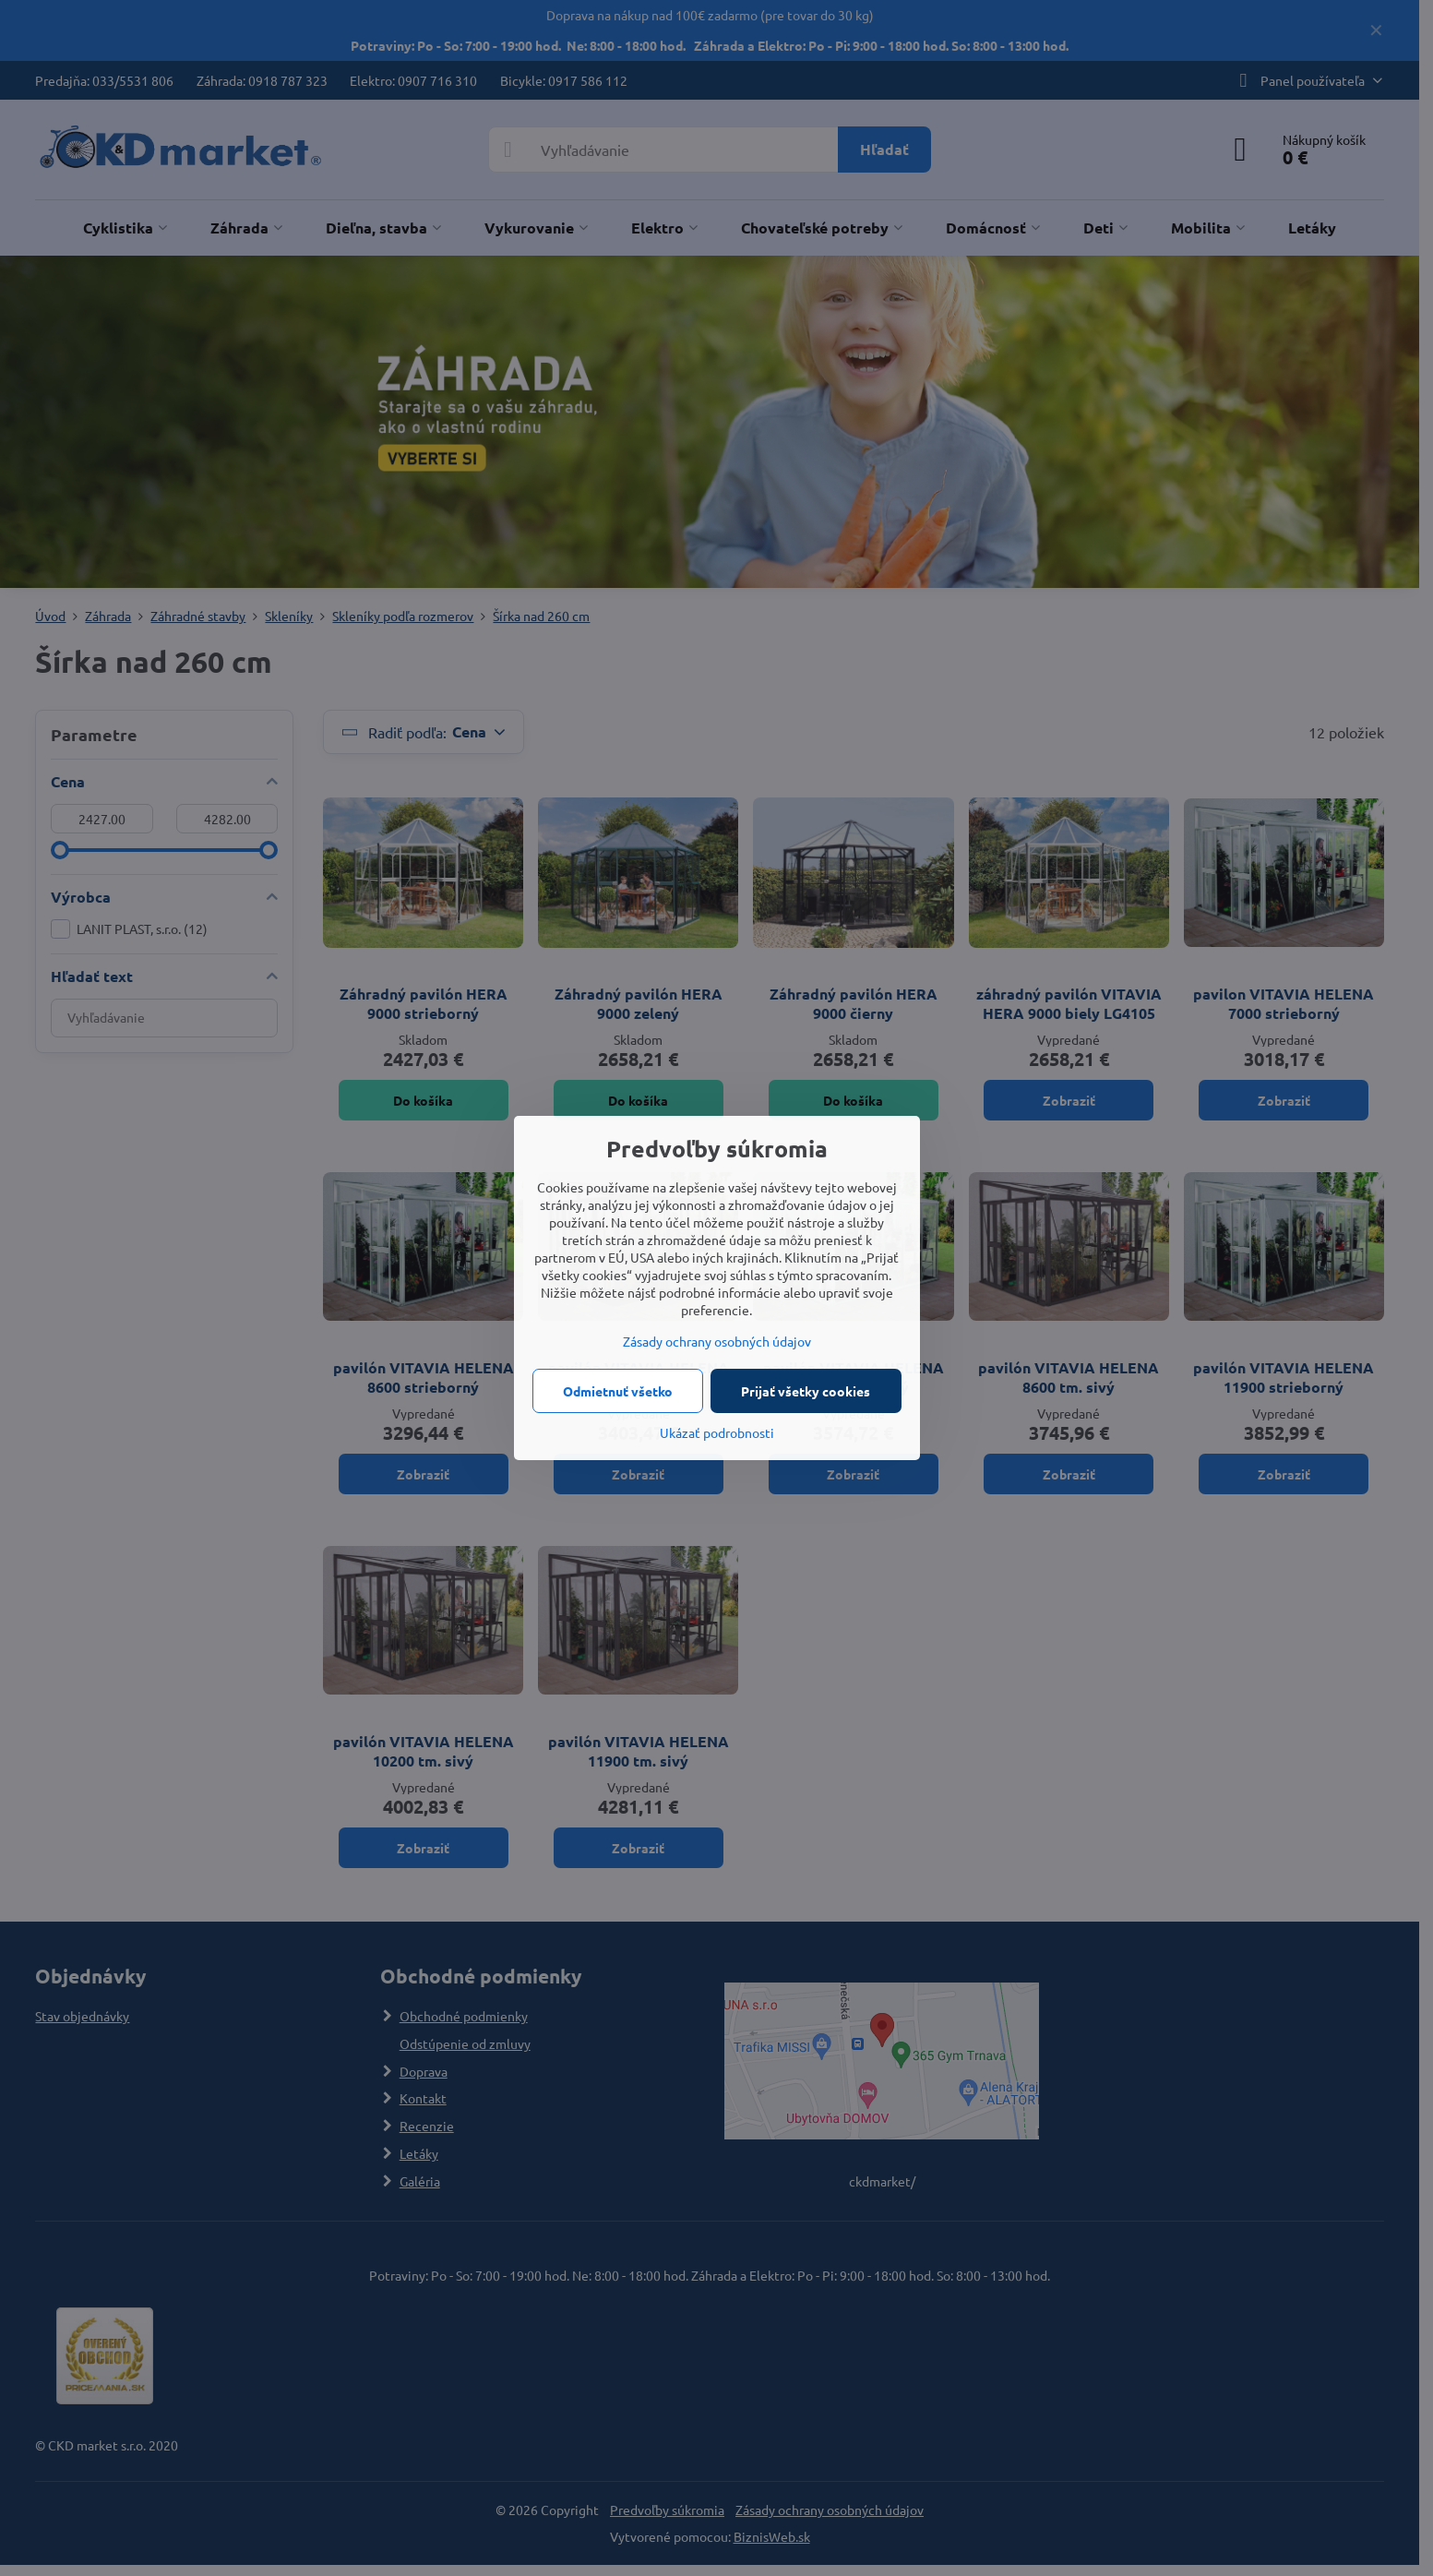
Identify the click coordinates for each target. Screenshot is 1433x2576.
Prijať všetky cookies (805, 1391)
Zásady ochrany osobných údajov (717, 1341)
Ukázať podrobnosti (717, 1432)
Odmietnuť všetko (618, 1391)
